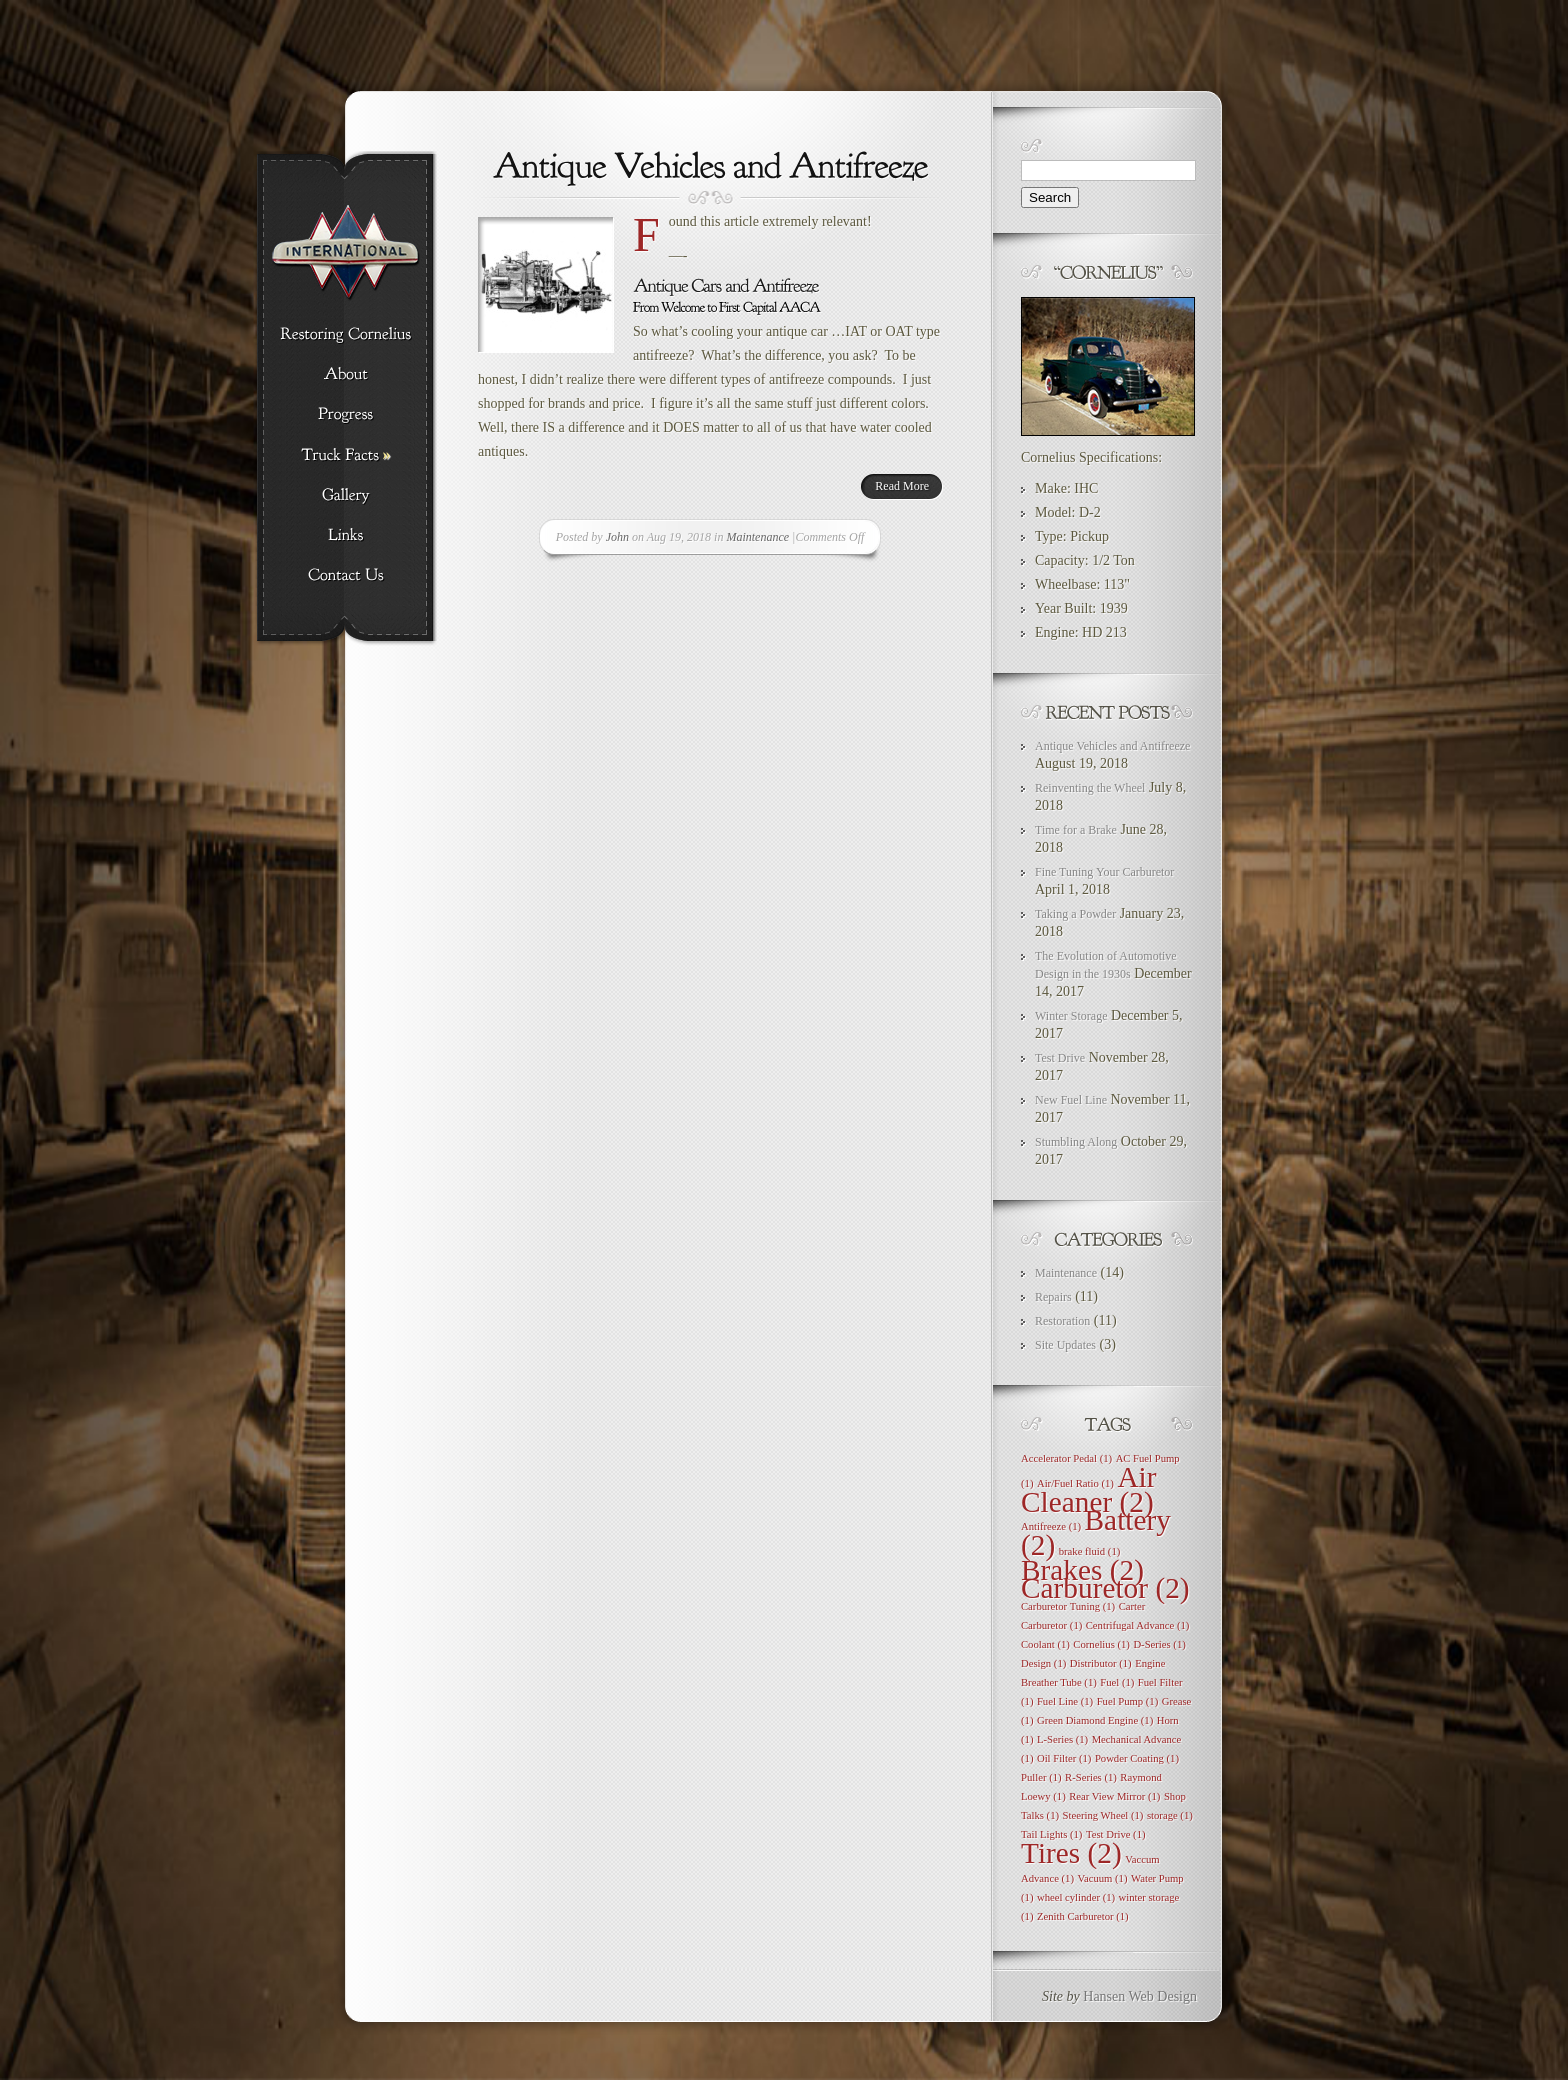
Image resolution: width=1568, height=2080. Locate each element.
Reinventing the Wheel (1090, 788)
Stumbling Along (1076, 1142)
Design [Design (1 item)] (1043, 1663)
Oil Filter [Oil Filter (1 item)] (1064, 1758)
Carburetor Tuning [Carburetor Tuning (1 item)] (1068, 1606)
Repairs (1053, 1297)
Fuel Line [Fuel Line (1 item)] (1065, 1701)
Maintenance (757, 537)
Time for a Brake (1076, 830)
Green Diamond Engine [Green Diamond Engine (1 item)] (1095, 1720)
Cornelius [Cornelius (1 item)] (1101, 1644)
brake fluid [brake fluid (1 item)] (1090, 1551)
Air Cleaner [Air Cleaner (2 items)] (1089, 1489)
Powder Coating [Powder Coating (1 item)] (1137, 1758)
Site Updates (1065, 1345)
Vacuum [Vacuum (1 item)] (1102, 1878)
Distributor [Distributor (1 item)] (1101, 1663)
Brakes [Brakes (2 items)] (1082, 1570)
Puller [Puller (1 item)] (1041, 1777)
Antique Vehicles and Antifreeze (1112, 746)
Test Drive (1060, 1058)
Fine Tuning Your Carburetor (1104, 872)
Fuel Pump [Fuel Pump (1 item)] (1128, 1701)
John (617, 537)
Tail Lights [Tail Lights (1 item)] (1051, 1834)
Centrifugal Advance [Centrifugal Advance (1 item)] (1138, 1625)
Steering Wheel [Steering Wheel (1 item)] (1103, 1815)
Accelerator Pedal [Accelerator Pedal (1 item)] (1066, 1458)
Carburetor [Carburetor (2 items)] (1105, 1588)
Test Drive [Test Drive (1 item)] (1116, 1834)
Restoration (1062, 1321)
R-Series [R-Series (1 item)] (1091, 1777)
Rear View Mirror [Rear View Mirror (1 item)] (1114, 1796)
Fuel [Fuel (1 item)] (1117, 1682)
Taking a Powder (1075, 914)
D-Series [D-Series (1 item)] (1159, 1644)
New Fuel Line (1071, 1100)
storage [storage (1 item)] (1170, 1815)
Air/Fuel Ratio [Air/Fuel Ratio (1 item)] (1075, 1483)
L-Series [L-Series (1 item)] (1062, 1739)
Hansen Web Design (1140, 1996)
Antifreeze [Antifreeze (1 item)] (1051, 1526)
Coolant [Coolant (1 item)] (1045, 1644)
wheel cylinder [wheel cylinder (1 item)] (1076, 1897)
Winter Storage (1071, 1016)
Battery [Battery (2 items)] (1096, 1532)
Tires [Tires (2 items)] (1071, 1853)
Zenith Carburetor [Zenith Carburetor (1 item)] (1083, 1916)
